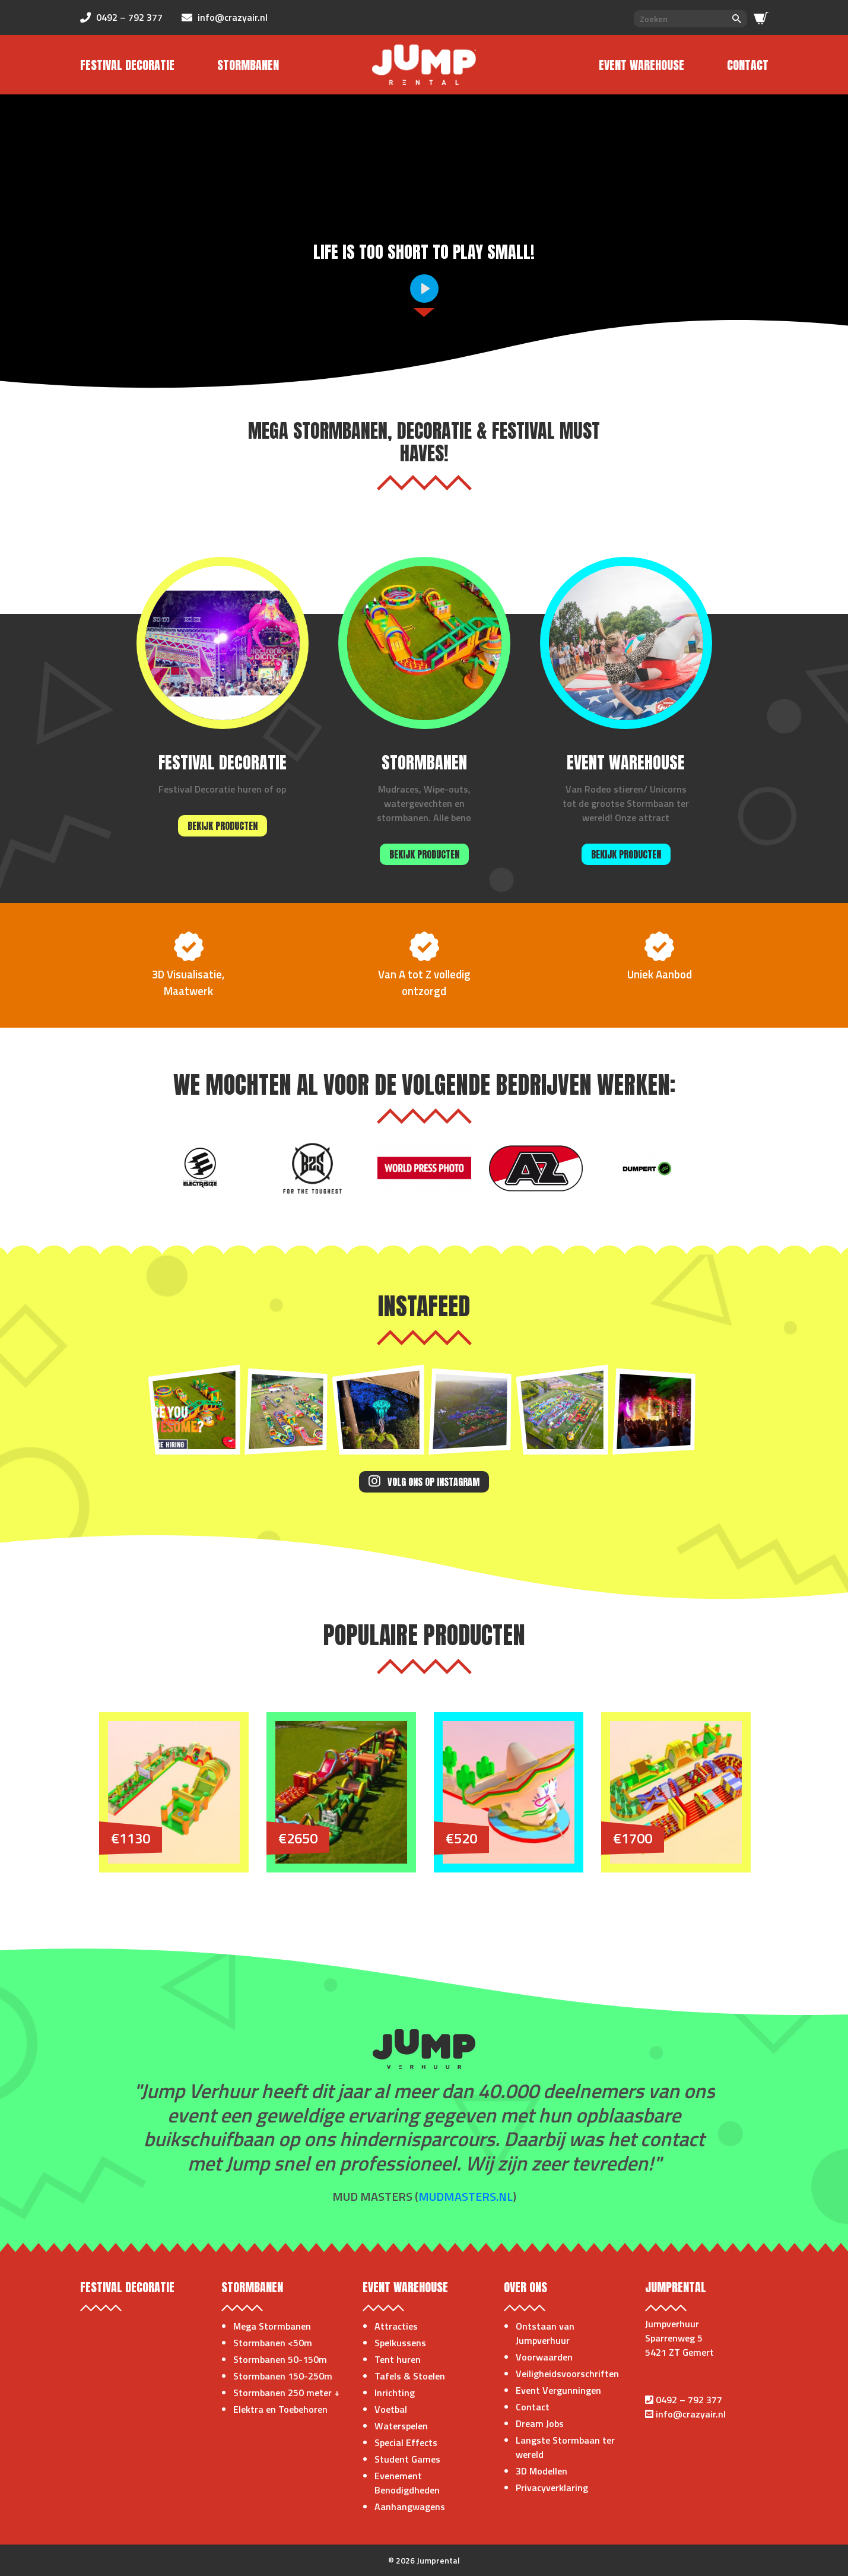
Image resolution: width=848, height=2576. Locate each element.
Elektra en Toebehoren (280, 2409)
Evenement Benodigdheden (407, 2483)
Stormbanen (248, 65)
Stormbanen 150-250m (282, 2376)
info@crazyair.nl (691, 2414)
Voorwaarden (544, 2357)
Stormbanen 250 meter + (286, 2392)
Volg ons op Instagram (424, 1482)
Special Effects (405, 2442)
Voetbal (390, 2409)
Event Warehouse (641, 65)
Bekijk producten (223, 826)
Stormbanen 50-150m (280, 2359)
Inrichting (394, 2392)
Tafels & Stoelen (409, 2376)
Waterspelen (401, 2426)
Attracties (396, 2326)
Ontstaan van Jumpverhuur (545, 2333)
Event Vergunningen (558, 2390)
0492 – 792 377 (689, 2400)
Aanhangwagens (409, 2506)
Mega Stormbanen (272, 2326)
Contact (747, 65)
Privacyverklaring (552, 2487)
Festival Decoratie (127, 65)
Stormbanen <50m (272, 2343)
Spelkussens (400, 2343)
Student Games (407, 2459)
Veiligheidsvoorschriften (567, 2373)
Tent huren (397, 2359)
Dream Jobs (540, 2423)
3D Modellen (541, 2471)
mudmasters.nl (465, 2196)
